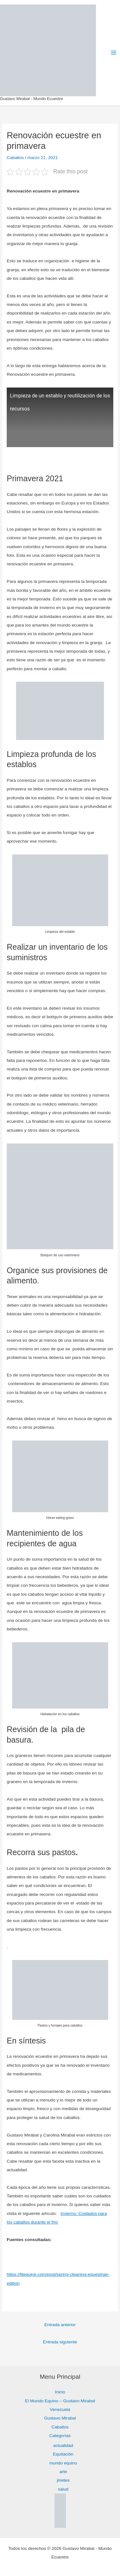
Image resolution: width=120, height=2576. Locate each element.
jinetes (63, 2480)
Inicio (60, 2392)
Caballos (15, 157)
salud (63, 2489)
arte (63, 2471)
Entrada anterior (60, 2325)
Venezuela (60, 2409)
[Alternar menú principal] (113, 52)
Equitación (63, 2454)
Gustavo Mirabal (60, 2418)
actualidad (63, 2445)
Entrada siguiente (60, 2342)
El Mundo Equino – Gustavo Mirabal (60, 2400)
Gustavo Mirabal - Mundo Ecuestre (31, 98)
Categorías (60, 2435)
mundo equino (63, 2463)
